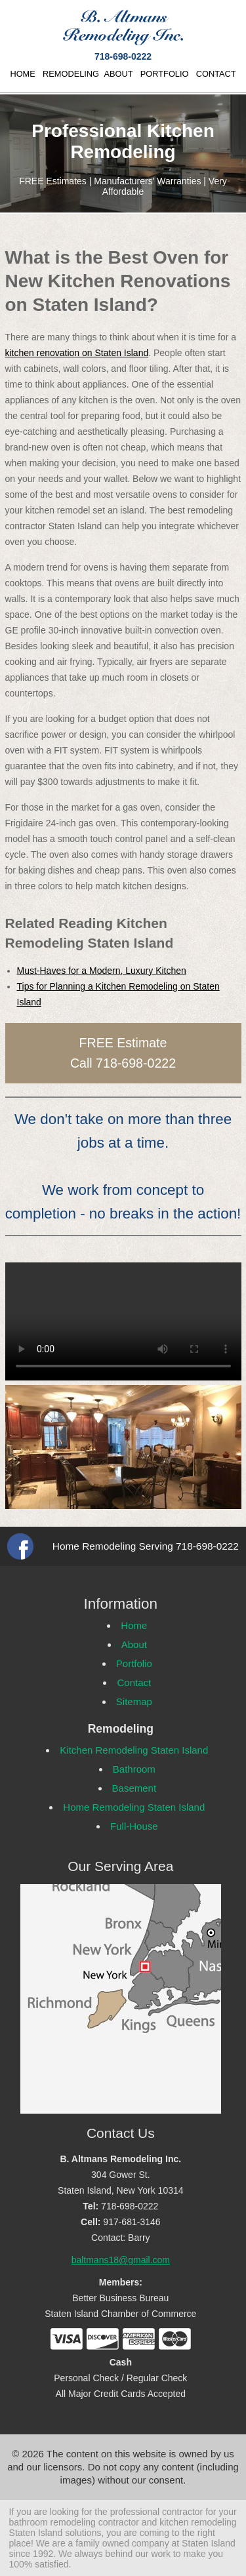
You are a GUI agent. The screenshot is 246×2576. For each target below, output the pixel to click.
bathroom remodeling (52, 2522)
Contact (134, 1682)
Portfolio (134, 1663)
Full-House (134, 1826)
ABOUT (118, 74)
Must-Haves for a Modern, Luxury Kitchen (101, 970)
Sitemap (134, 1701)
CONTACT (216, 74)
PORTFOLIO (164, 74)
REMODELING (71, 74)
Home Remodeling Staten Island (134, 1807)
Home (134, 1625)
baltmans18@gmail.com (121, 2260)
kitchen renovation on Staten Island (77, 353)
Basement (134, 1788)
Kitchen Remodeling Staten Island (134, 1750)
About (134, 1644)
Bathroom (134, 1769)
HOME (22, 74)
